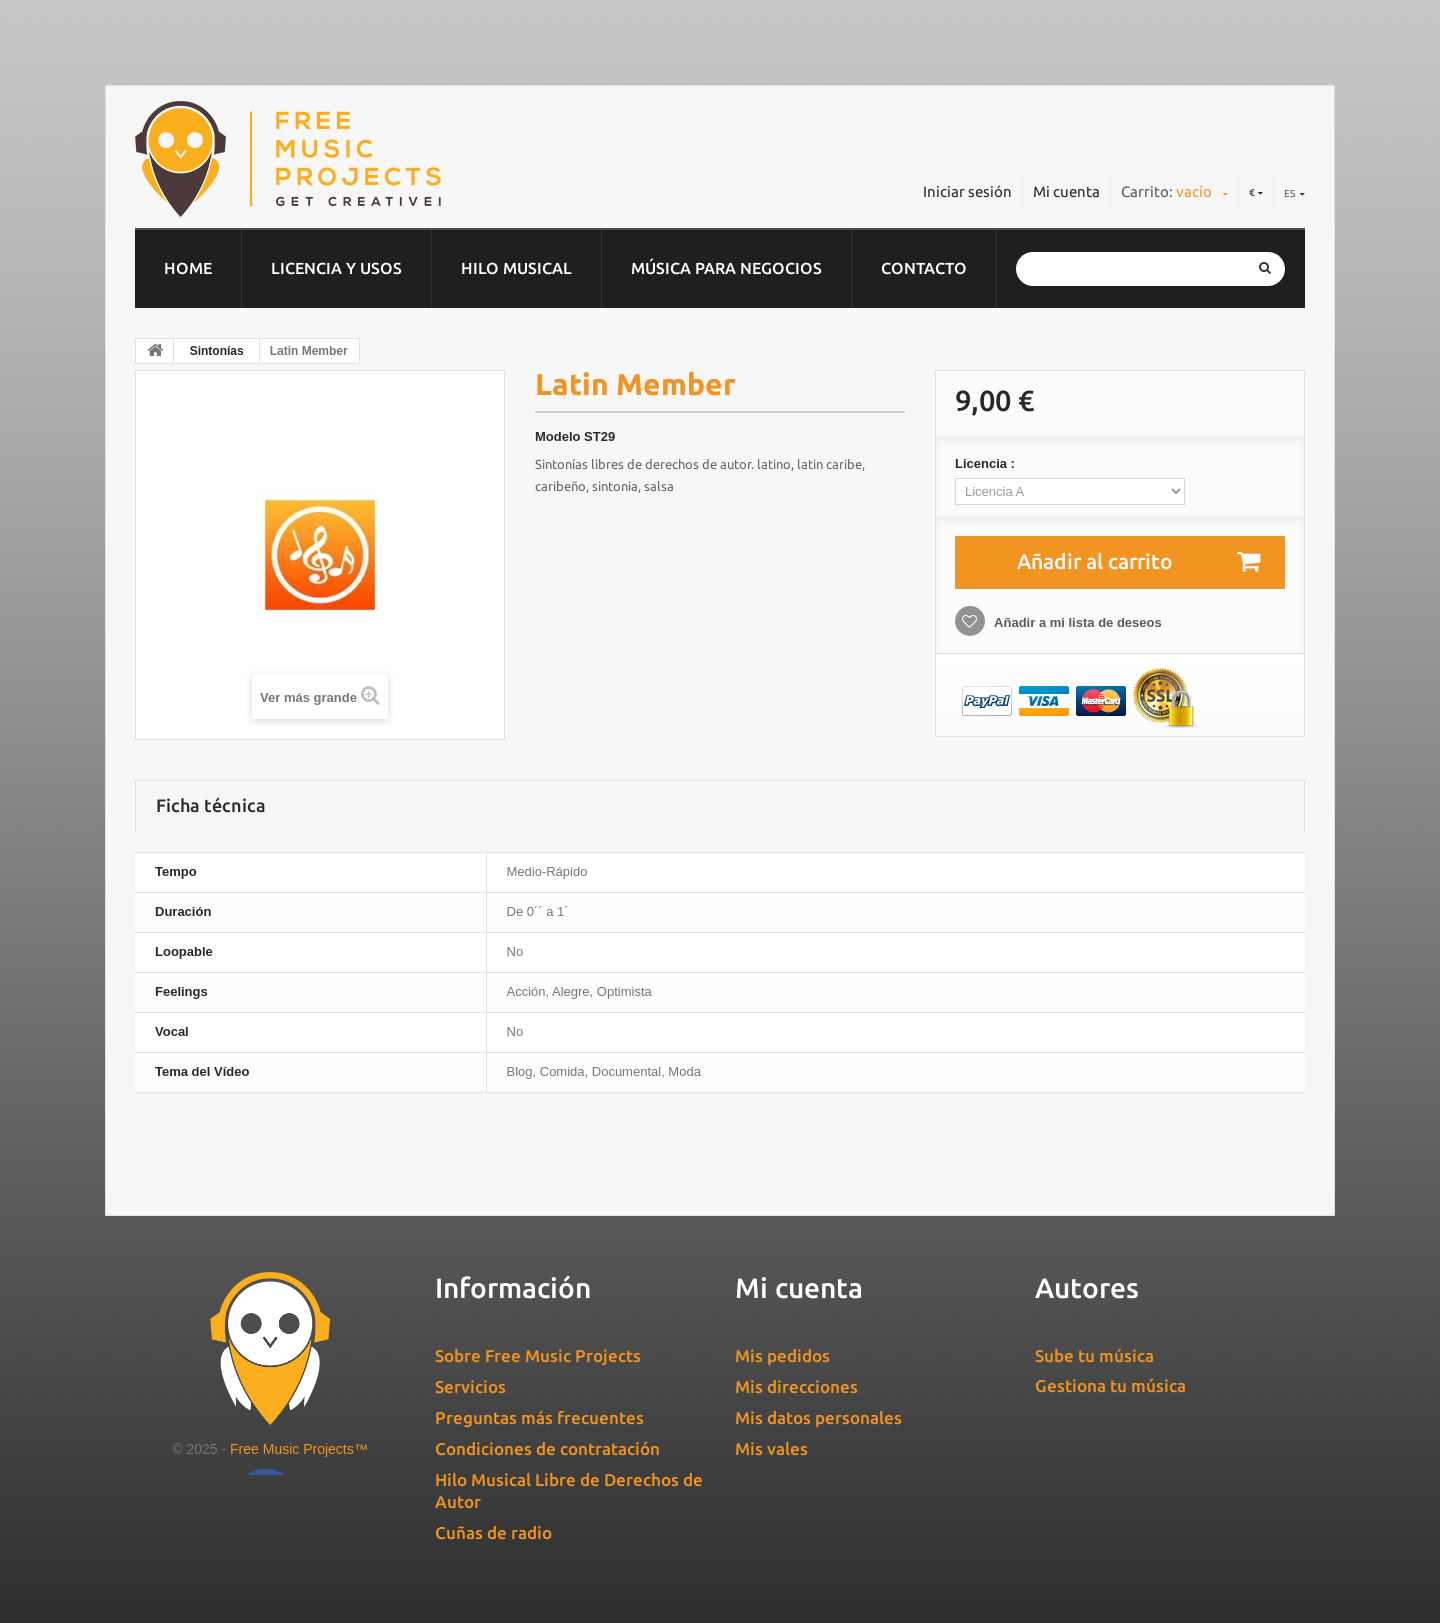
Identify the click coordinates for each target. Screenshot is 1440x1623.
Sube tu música (1094, 1355)
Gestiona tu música (1110, 1385)
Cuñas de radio (493, 1532)
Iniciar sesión (967, 191)
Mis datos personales (818, 1417)
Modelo (558, 436)
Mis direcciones (796, 1386)
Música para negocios (726, 268)
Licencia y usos (336, 268)
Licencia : (987, 463)
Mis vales (771, 1448)
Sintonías (217, 351)
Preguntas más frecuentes (539, 1417)
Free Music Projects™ (299, 1449)
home (188, 268)
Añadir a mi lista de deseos (1076, 622)
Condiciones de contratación (547, 1448)
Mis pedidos (782, 1355)
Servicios (470, 1386)
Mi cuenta (1066, 191)
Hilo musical (516, 268)
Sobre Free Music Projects (538, 1355)
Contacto (924, 268)
